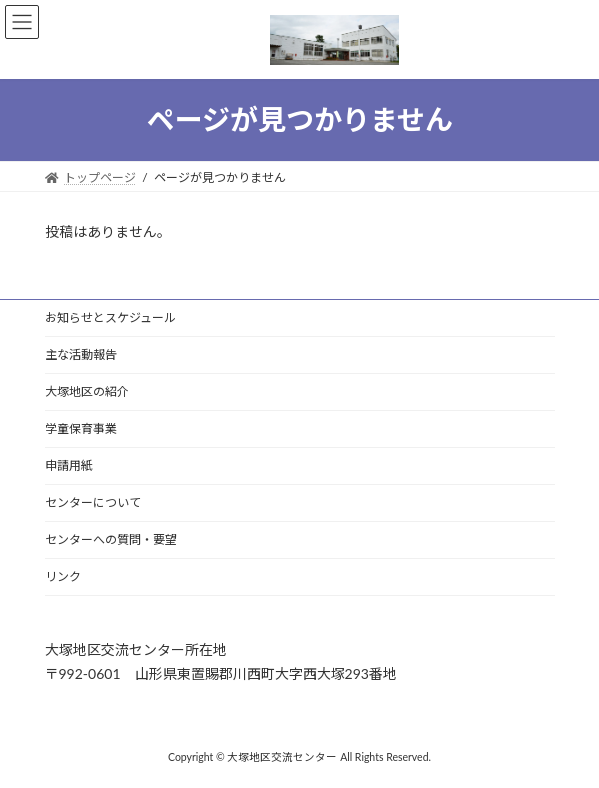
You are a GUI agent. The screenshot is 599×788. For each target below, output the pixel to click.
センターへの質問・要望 (111, 539)
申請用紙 (69, 465)
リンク (63, 576)
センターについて (93, 502)
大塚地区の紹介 (87, 391)
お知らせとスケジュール (110, 317)
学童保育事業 (81, 428)
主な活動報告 (81, 354)
